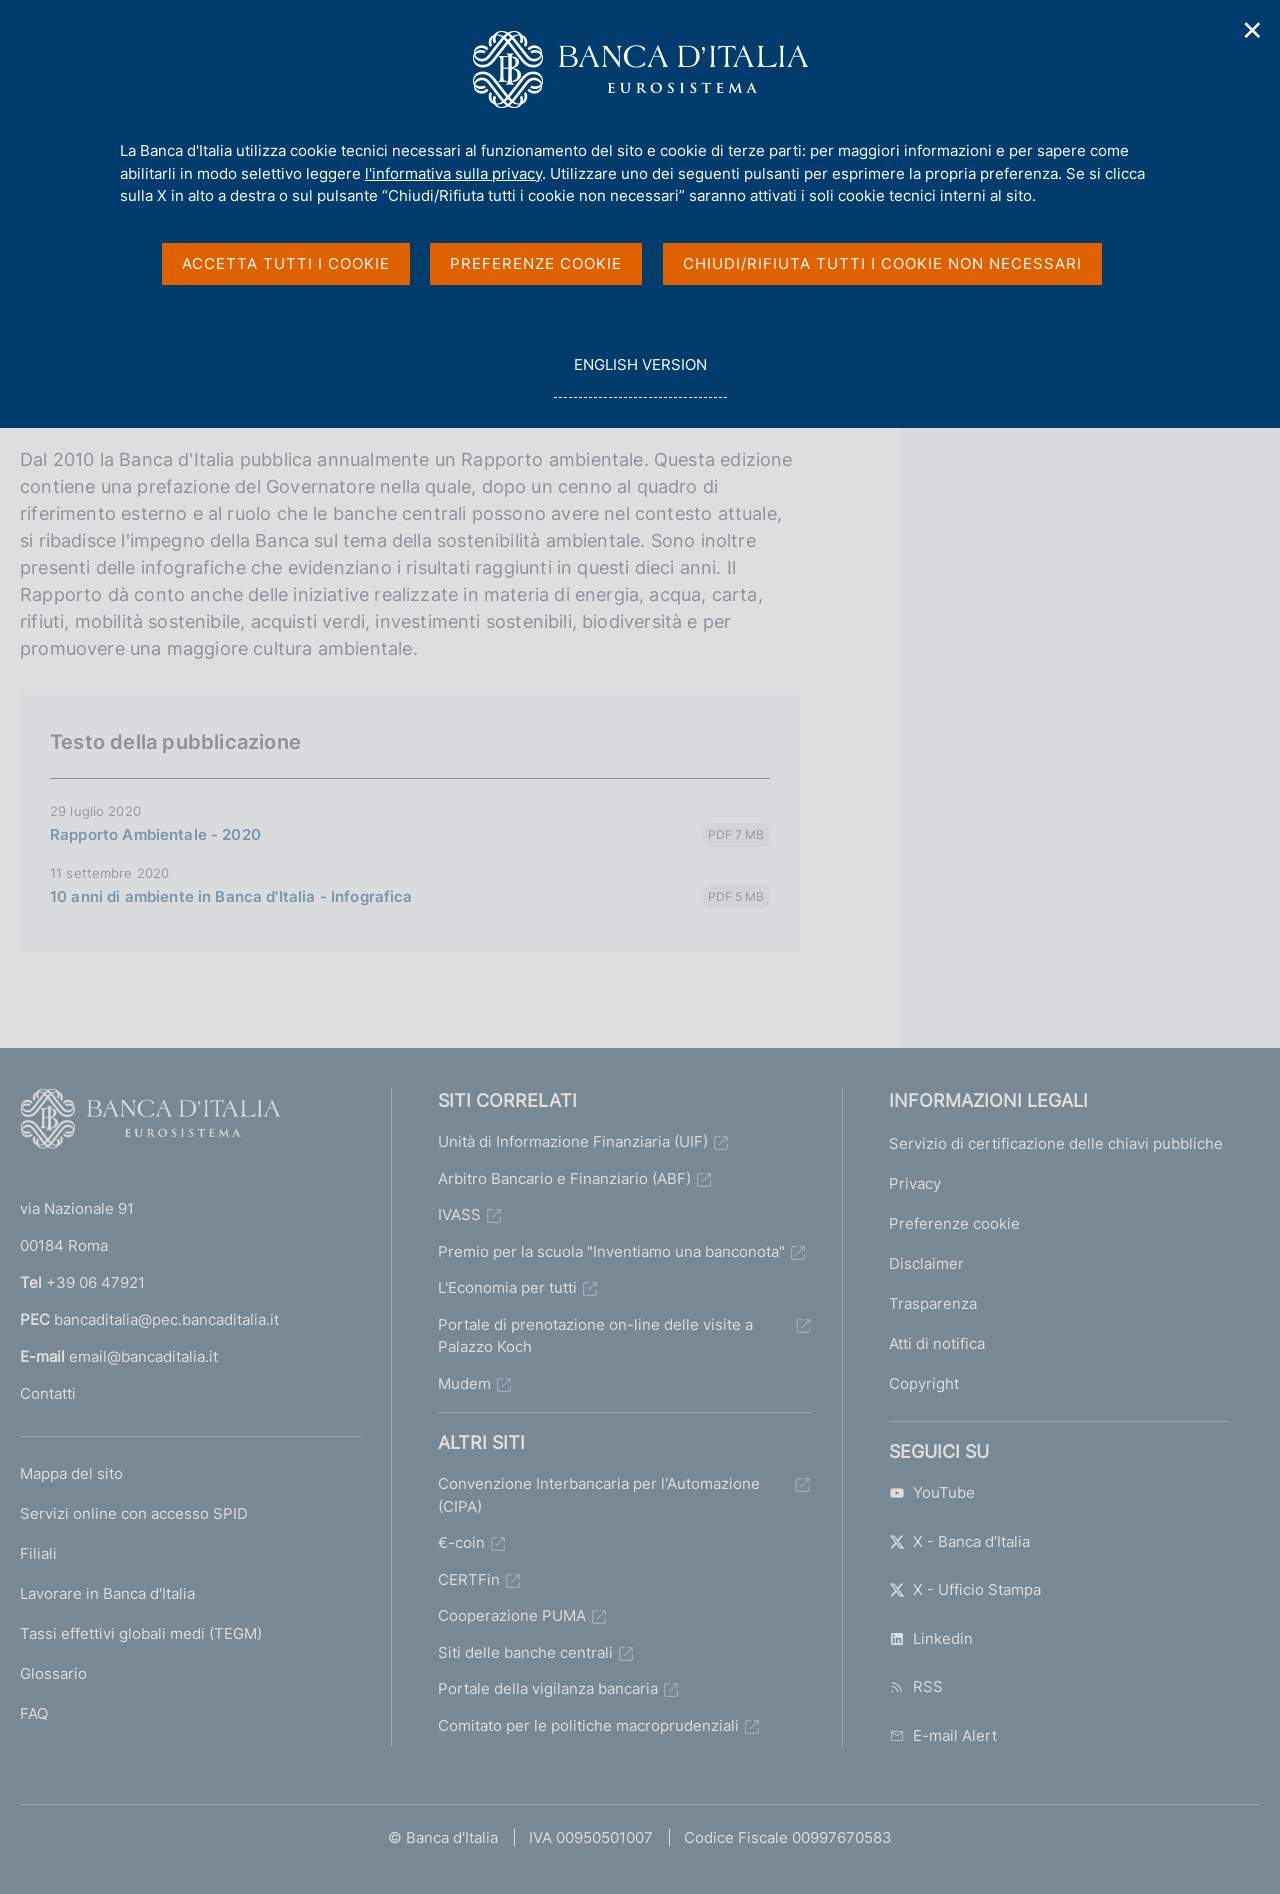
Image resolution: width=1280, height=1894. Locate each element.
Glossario (53, 1673)
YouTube (932, 1492)
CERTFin (469, 1579)
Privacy (915, 1183)
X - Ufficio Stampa (965, 1589)
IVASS (459, 1214)
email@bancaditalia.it (143, 1356)
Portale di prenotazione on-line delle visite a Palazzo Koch (595, 1336)
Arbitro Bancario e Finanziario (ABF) (564, 1178)
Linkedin (931, 1638)
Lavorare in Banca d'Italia (107, 1593)
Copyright (924, 1383)
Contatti (48, 1393)
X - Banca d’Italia (959, 1541)
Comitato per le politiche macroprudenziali (588, 1725)
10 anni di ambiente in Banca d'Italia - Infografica (231, 896)
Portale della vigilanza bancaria (548, 1688)
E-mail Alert (943, 1735)
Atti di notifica (937, 1343)
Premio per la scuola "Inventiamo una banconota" (611, 1251)
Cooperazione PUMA (512, 1615)
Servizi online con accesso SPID (134, 1513)
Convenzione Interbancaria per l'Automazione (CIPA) (599, 1495)
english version (640, 375)
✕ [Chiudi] (1253, 30)
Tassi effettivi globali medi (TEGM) (141, 1633)
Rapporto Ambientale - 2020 (155, 834)
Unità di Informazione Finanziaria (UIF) (573, 1141)
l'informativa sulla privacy (453, 173)
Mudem (464, 1383)
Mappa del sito (71, 1473)
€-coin (461, 1542)
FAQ (34, 1713)
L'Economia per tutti (507, 1287)
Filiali (38, 1553)
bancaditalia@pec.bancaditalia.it (166, 1319)
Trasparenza (933, 1303)
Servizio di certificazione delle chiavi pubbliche (1056, 1143)
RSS (916, 1686)
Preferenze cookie (954, 1223)
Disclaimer (926, 1263)
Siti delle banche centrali (525, 1652)
